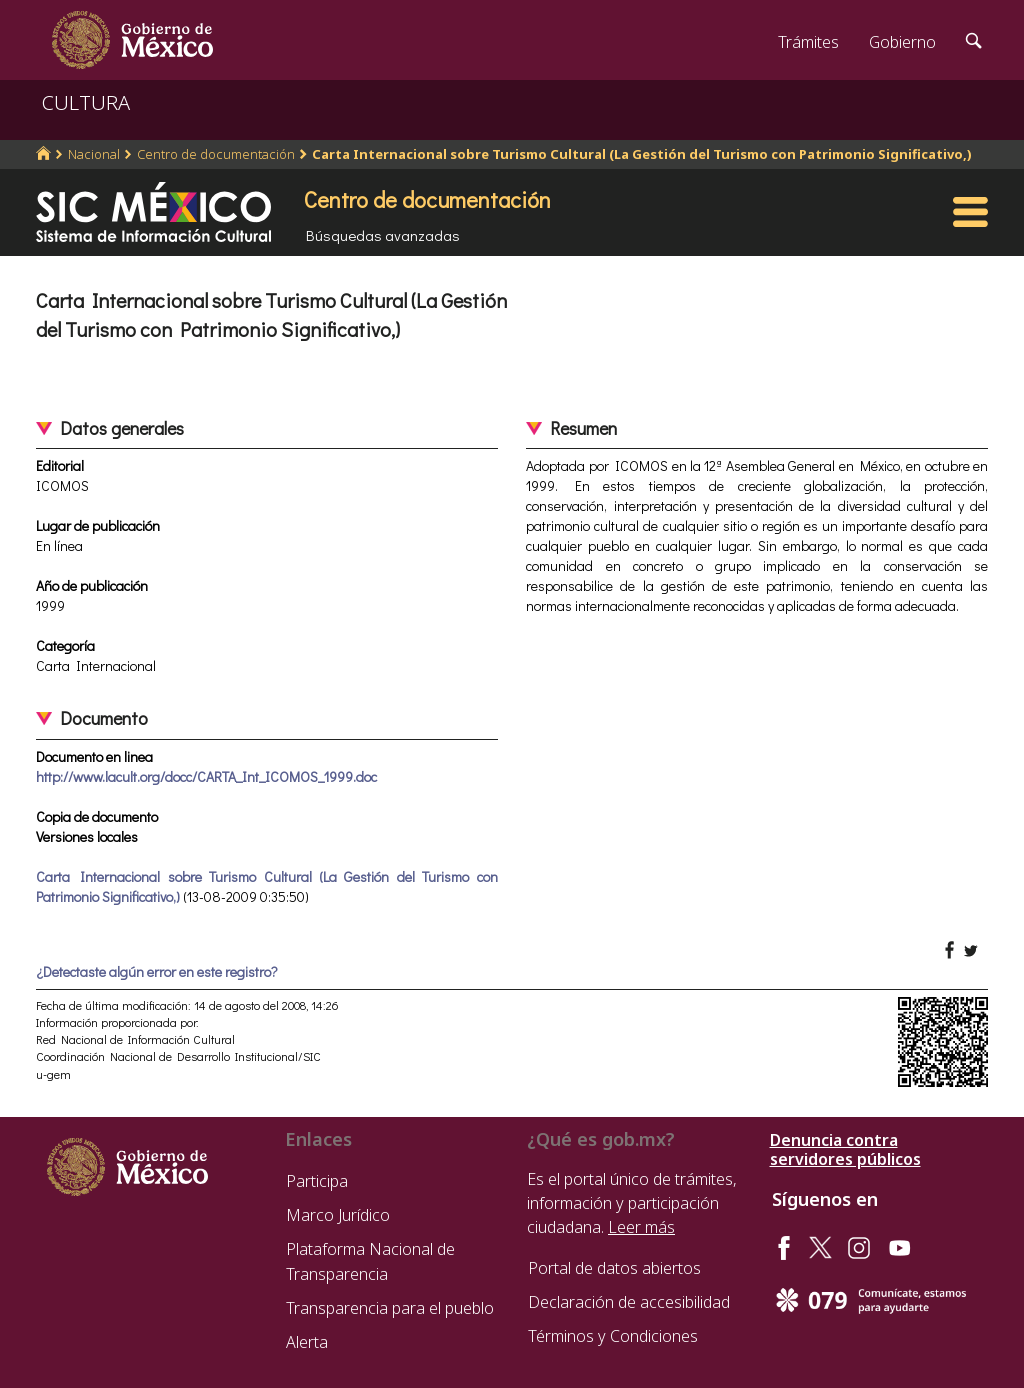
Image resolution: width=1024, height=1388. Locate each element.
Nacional (94, 154)
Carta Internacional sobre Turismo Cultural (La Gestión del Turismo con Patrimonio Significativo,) (642, 154)
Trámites (808, 42)
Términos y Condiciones (613, 1336)
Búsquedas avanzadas (383, 235)
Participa (317, 1181)
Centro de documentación (216, 154)
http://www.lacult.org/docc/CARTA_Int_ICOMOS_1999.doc (206, 776)
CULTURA (86, 102)
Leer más (641, 1227)
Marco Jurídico (338, 1215)
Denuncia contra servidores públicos (845, 1150)
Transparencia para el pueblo (390, 1308)
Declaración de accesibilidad (629, 1302)
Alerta (307, 1342)
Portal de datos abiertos (614, 1268)
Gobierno (902, 42)
